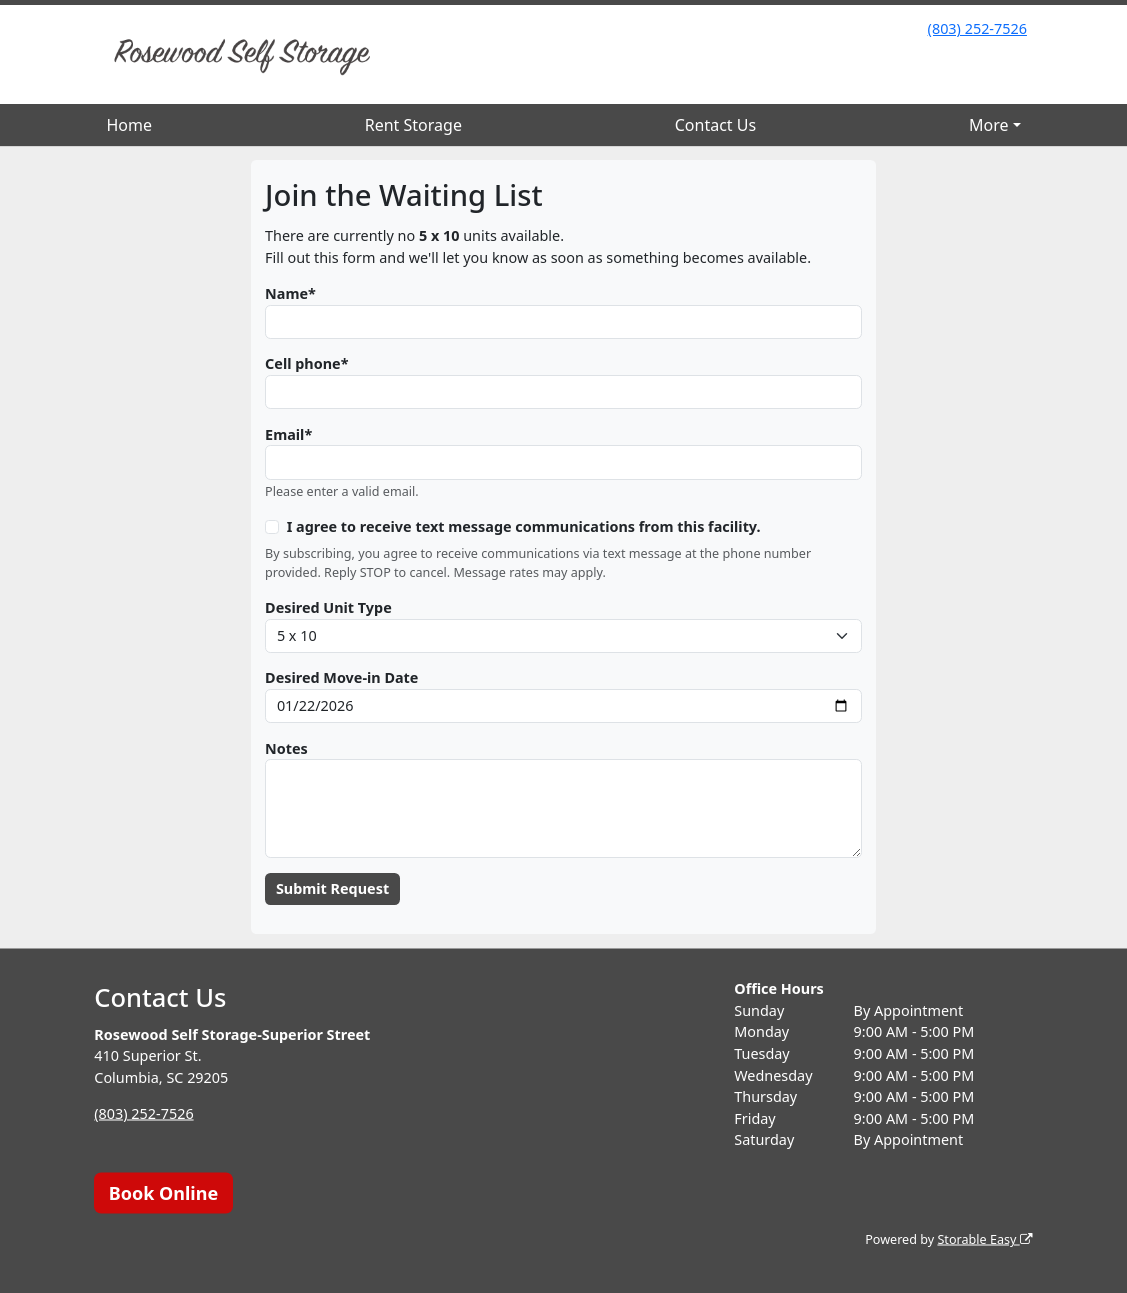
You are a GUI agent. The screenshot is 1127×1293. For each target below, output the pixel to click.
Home (129, 125)
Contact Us (715, 125)
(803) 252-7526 (977, 28)
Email (284, 434)
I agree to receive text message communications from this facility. (524, 526)
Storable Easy (984, 1239)
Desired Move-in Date (341, 677)
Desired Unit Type (328, 607)
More (989, 125)
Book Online (163, 1192)
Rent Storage (413, 125)
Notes (286, 748)
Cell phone (303, 363)
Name (286, 293)
